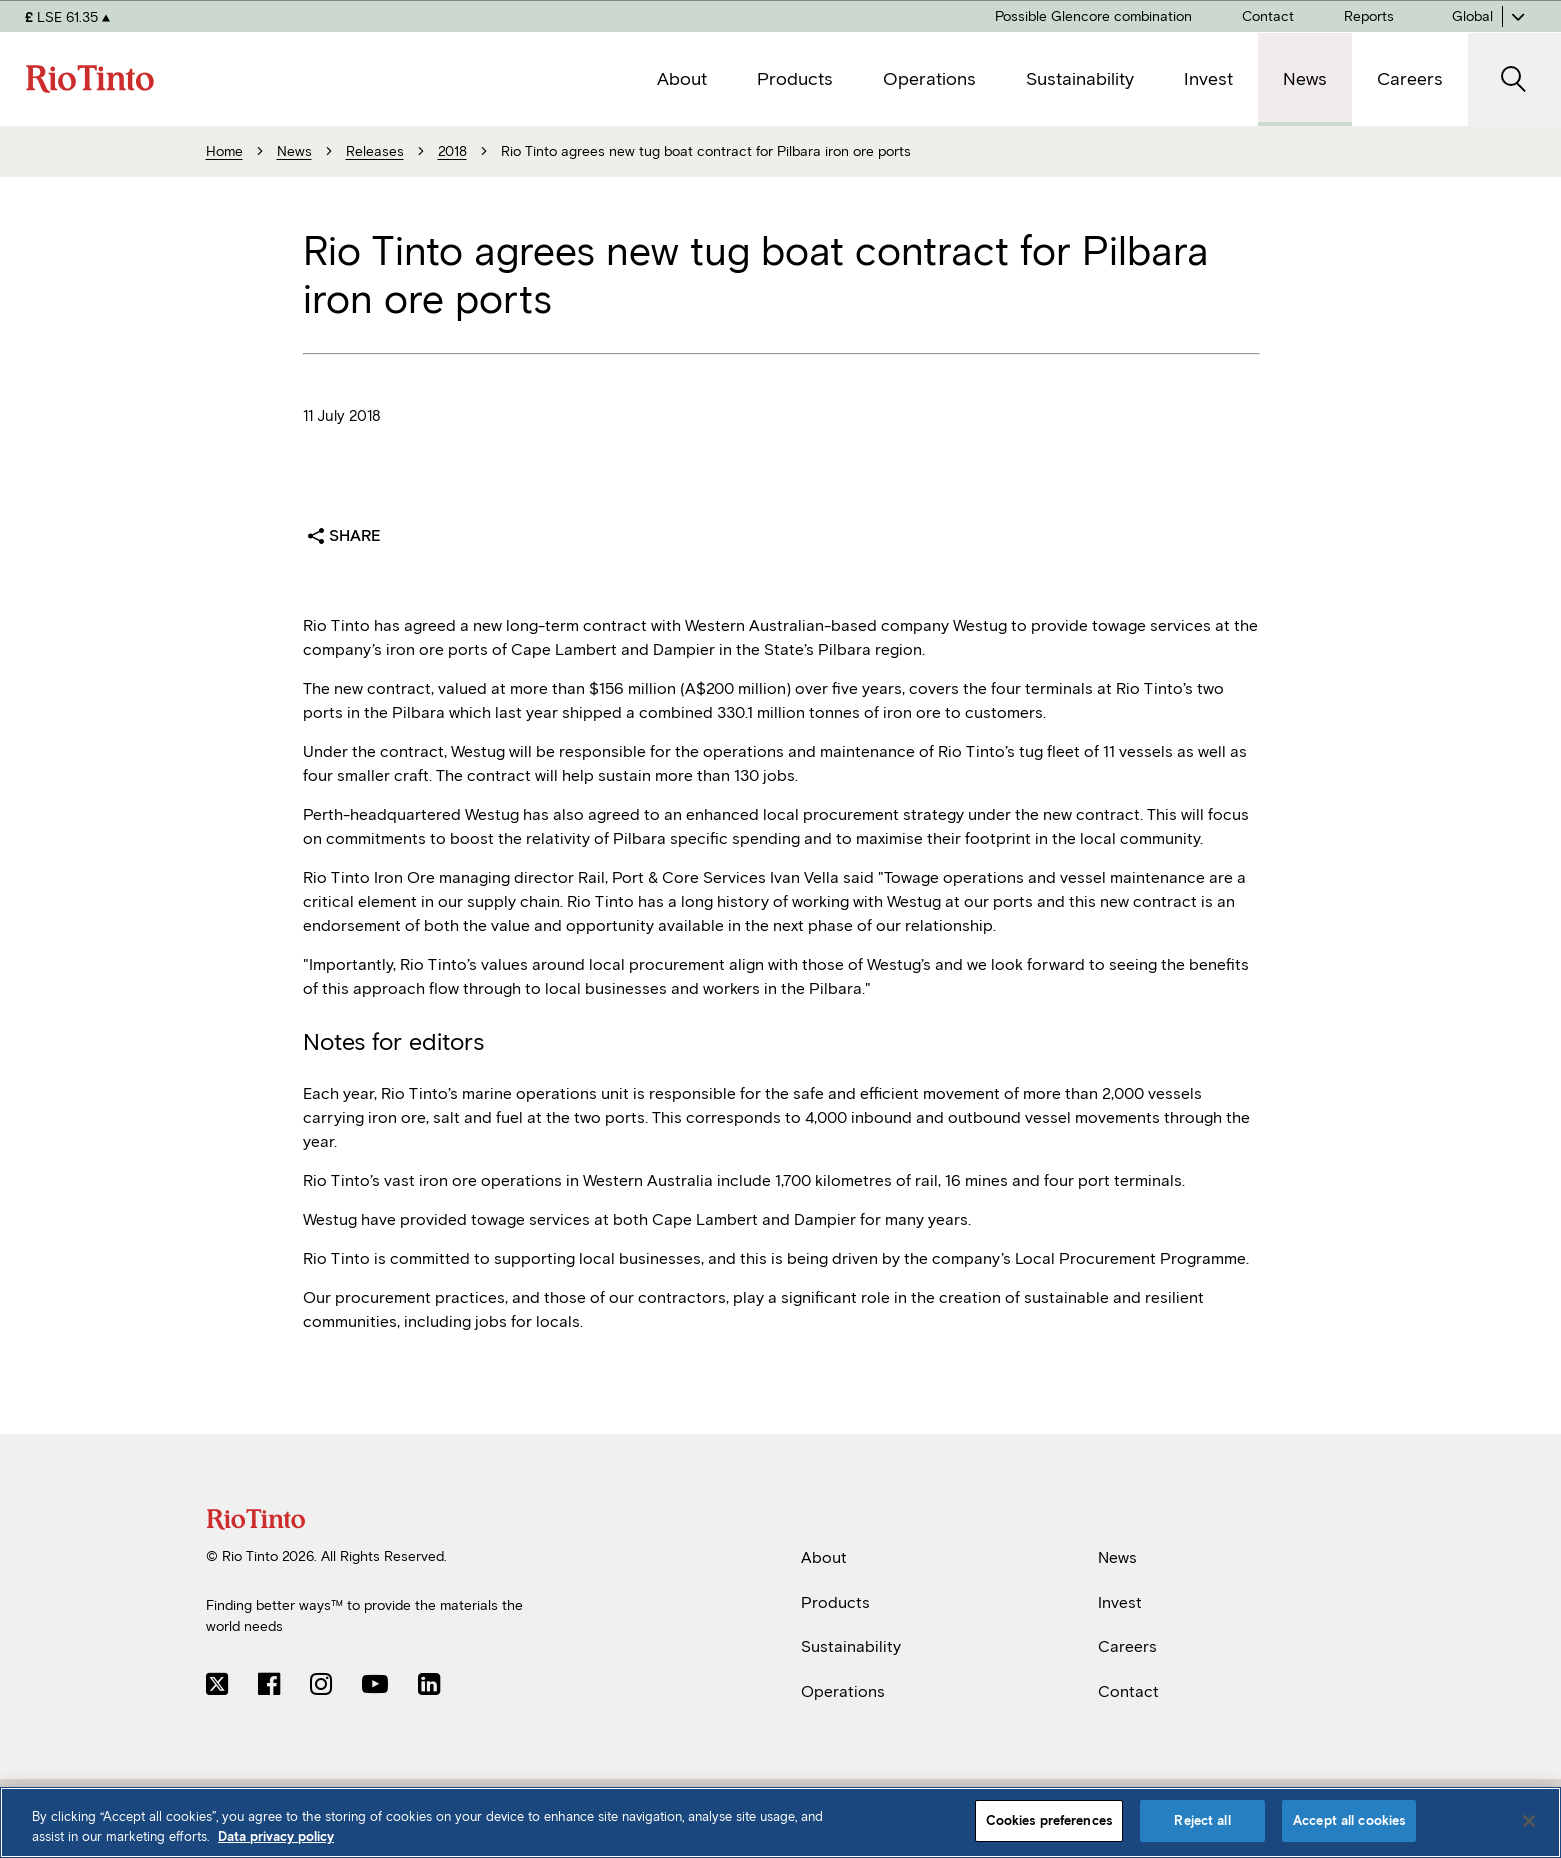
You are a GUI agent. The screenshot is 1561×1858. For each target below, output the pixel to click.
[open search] (1514, 79)
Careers (1127, 1646)
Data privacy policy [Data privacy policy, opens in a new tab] (276, 1836)
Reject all (1202, 1820)
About (824, 1557)
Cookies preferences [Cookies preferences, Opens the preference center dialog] (1049, 1820)
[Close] (1529, 1821)
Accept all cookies (1349, 1820)
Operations (843, 1691)
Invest (1120, 1601)
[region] (780, 1822)
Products (835, 1601)
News (1117, 1557)
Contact (1128, 1691)
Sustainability (851, 1646)
